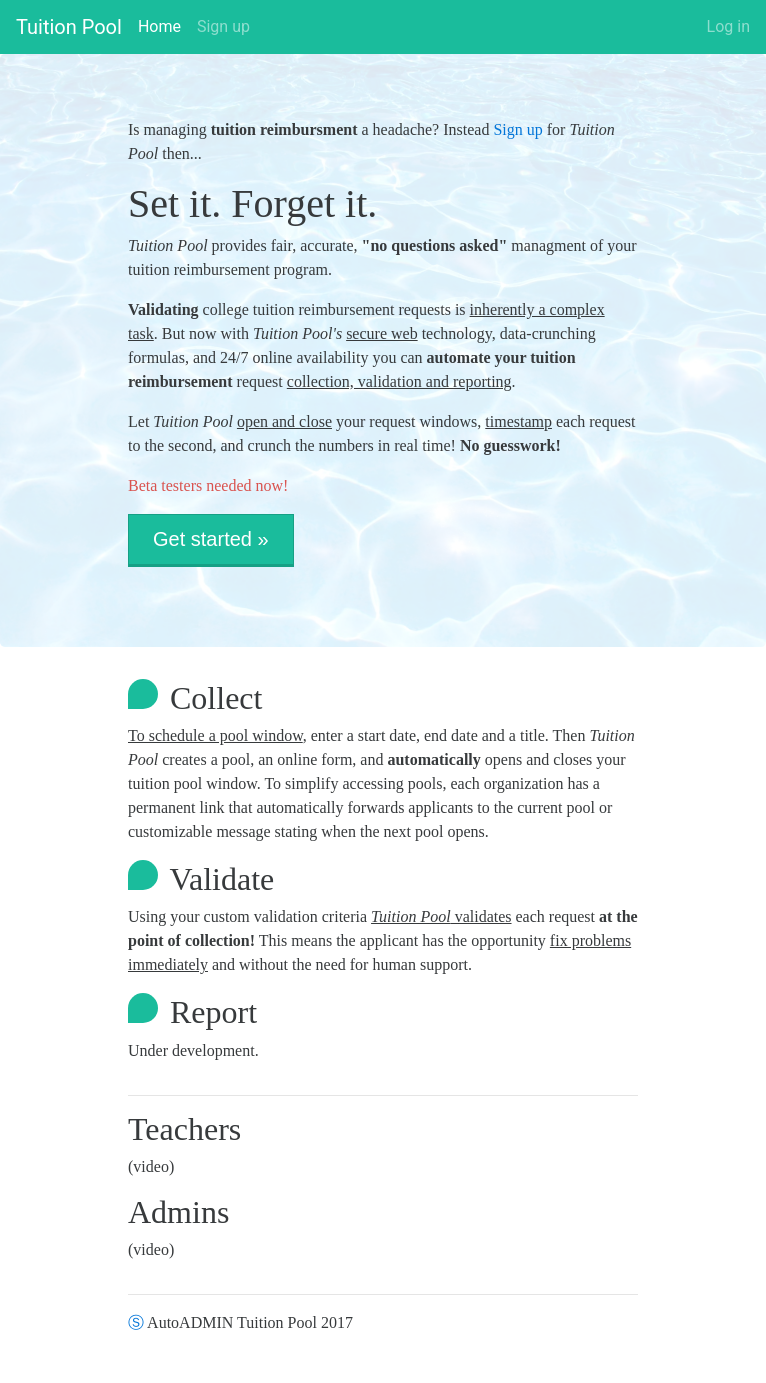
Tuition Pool (69, 27)
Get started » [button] (211, 539)
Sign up (223, 26)
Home (159, 25)
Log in (728, 26)
